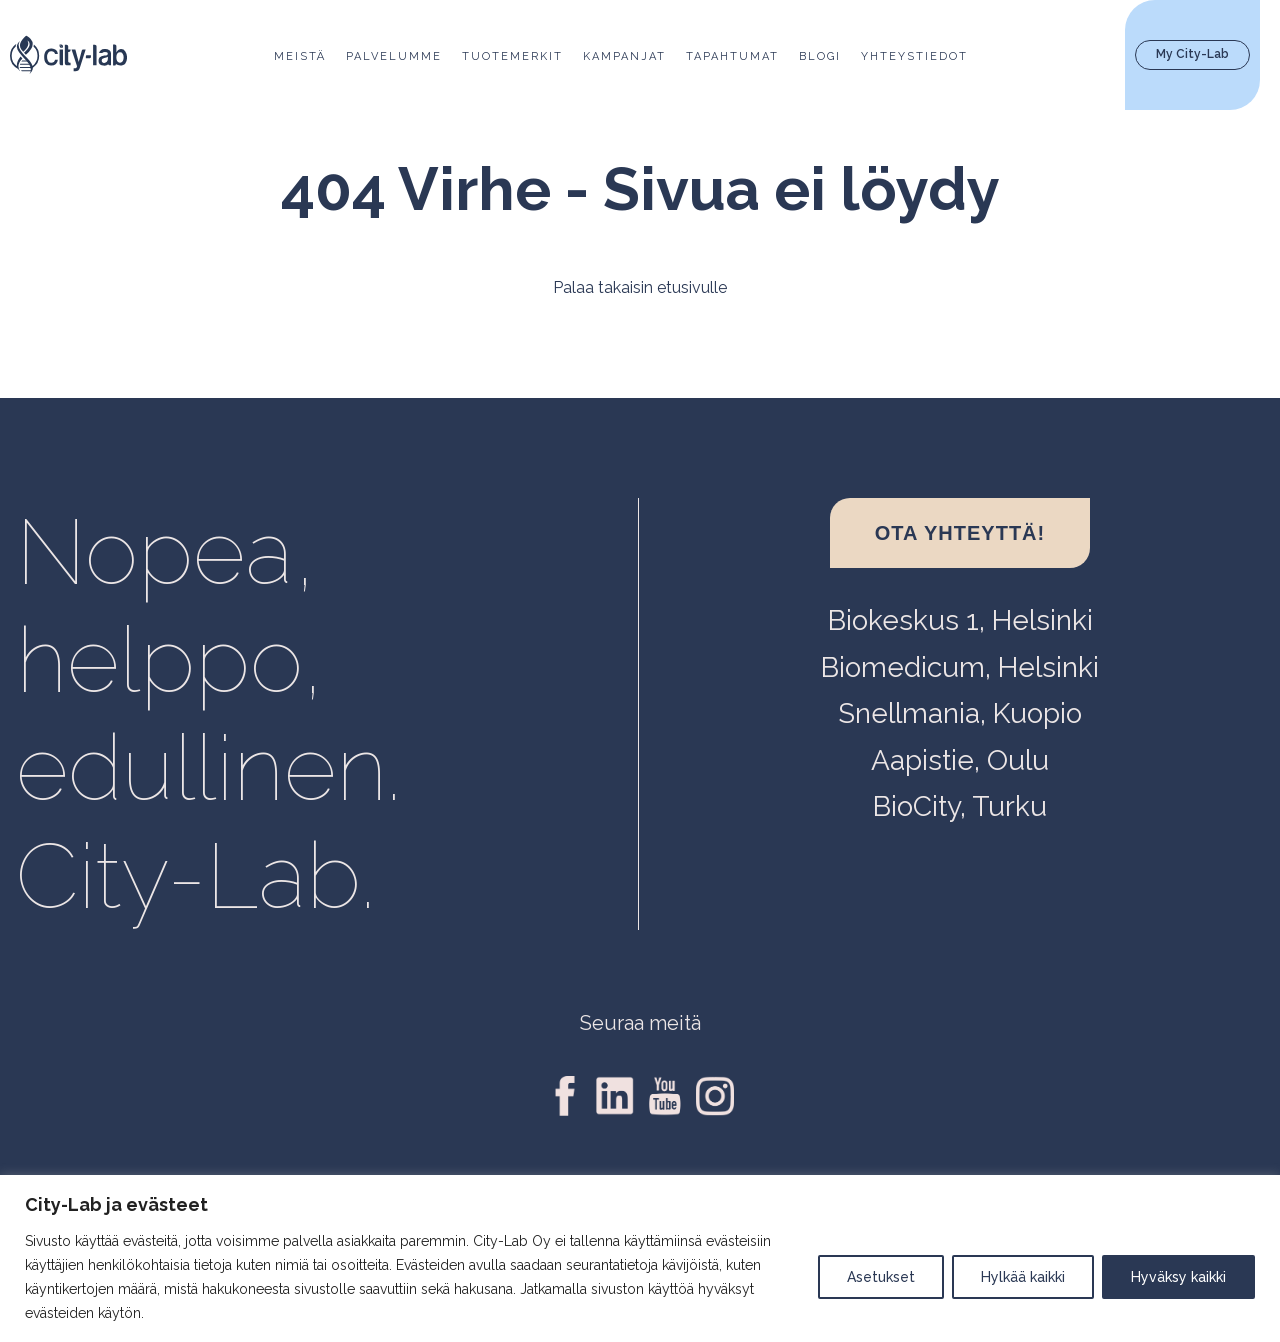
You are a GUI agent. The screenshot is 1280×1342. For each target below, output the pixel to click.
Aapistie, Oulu (960, 760)
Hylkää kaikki (1023, 1277)
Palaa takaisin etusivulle (640, 287)
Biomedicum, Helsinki (960, 667)
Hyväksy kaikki (1178, 1277)
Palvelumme (394, 56)
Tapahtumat (732, 56)
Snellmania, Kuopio (960, 713)
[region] (640, 1258)
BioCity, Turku (960, 806)
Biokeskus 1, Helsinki (960, 620)
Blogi (820, 56)
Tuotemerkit (512, 56)
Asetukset (881, 1277)
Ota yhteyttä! (960, 533)
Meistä (300, 56)
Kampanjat (624, 56)
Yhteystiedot (914, 56)
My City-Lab (1192, 54)
